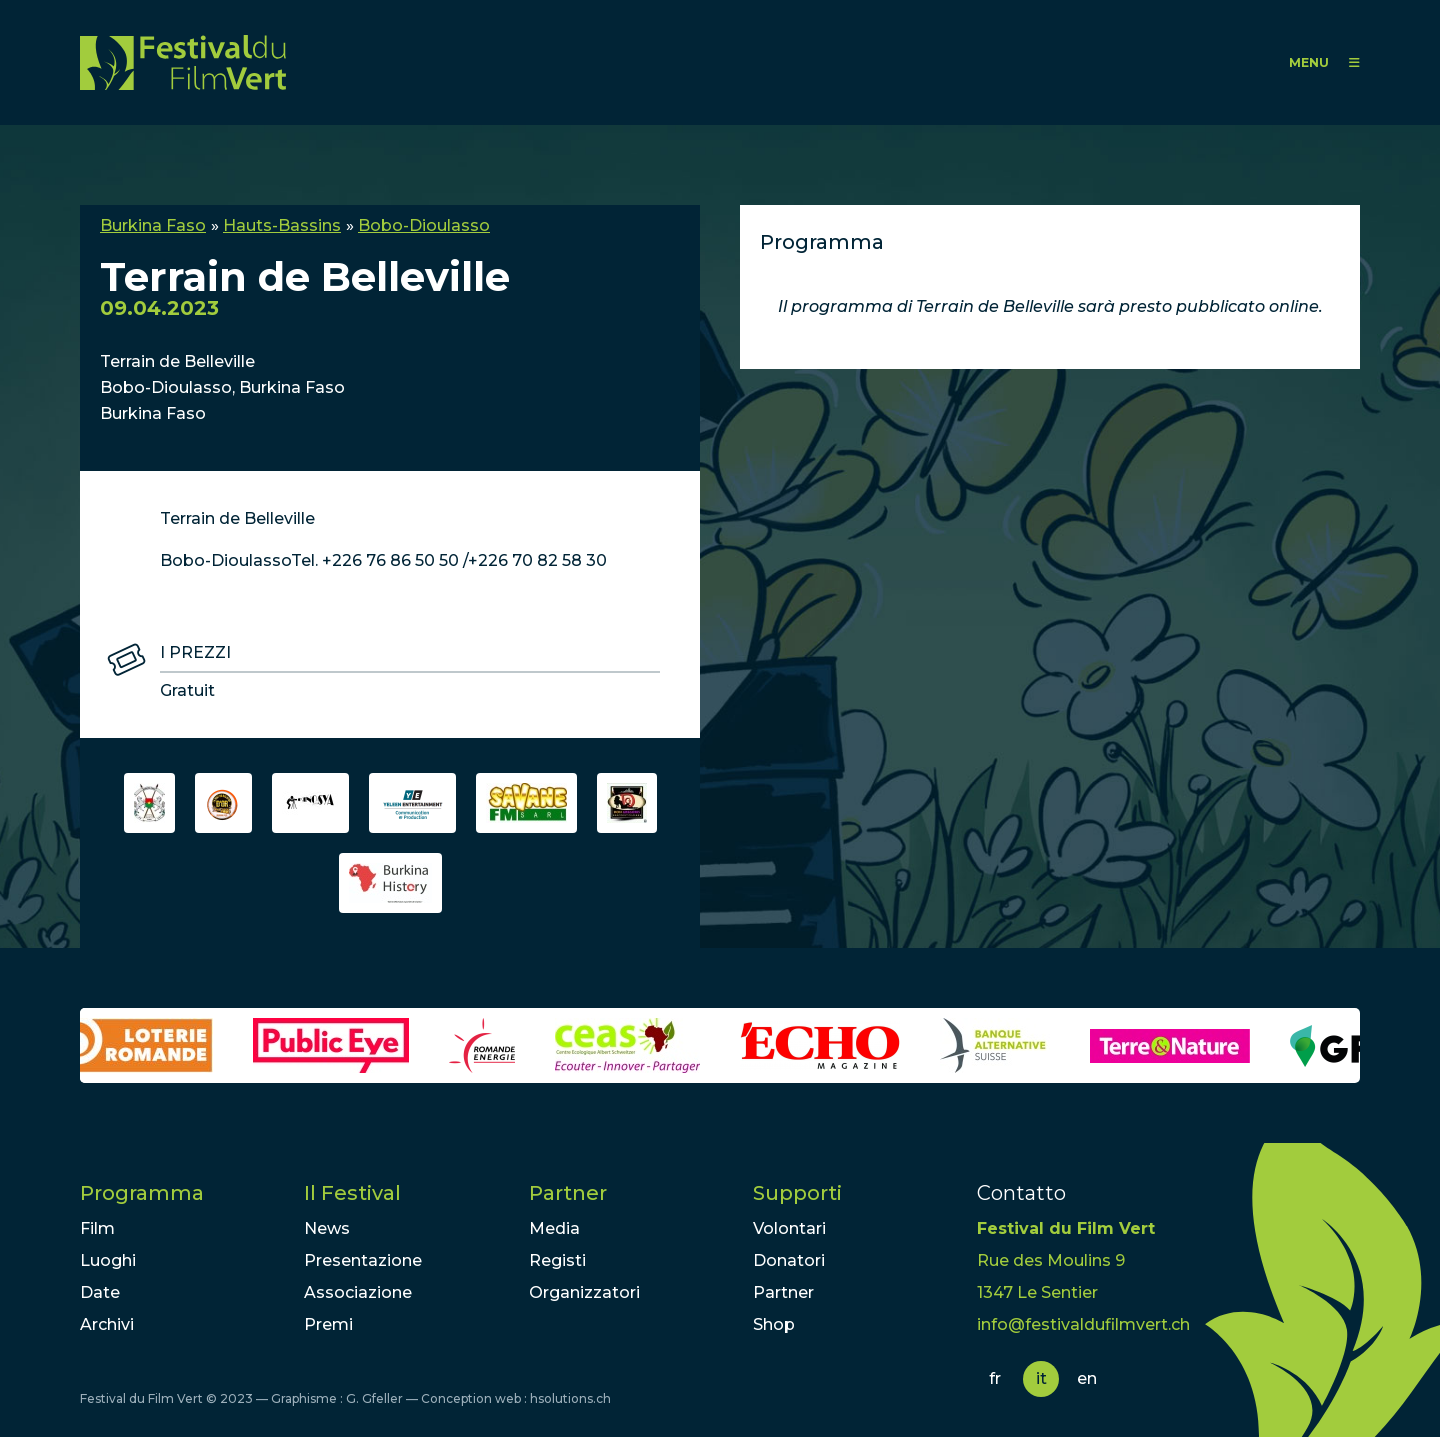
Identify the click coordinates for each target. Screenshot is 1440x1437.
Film (97, 1228)
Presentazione (363, 1260)
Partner (568, 1193)
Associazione (358, 1292)
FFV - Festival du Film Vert (183, 62)
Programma (142, 1193)
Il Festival (352, 1193)
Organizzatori (584, 1292)
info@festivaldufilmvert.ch (1083, 1324)
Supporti (797, 1193)
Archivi (107, 1324)
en (1087, 1378)
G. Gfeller (374, 1398)
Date (100, 1292)
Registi (557, 1260)
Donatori (789, 1260)
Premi (328, 1324)
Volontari (789, 1228)
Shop (774, 1324)
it (1041, 1378)
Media (554, 1228)
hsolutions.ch (570, 1398)
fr (995, 1378)
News (327, 1228)
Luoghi (108, 1260)
